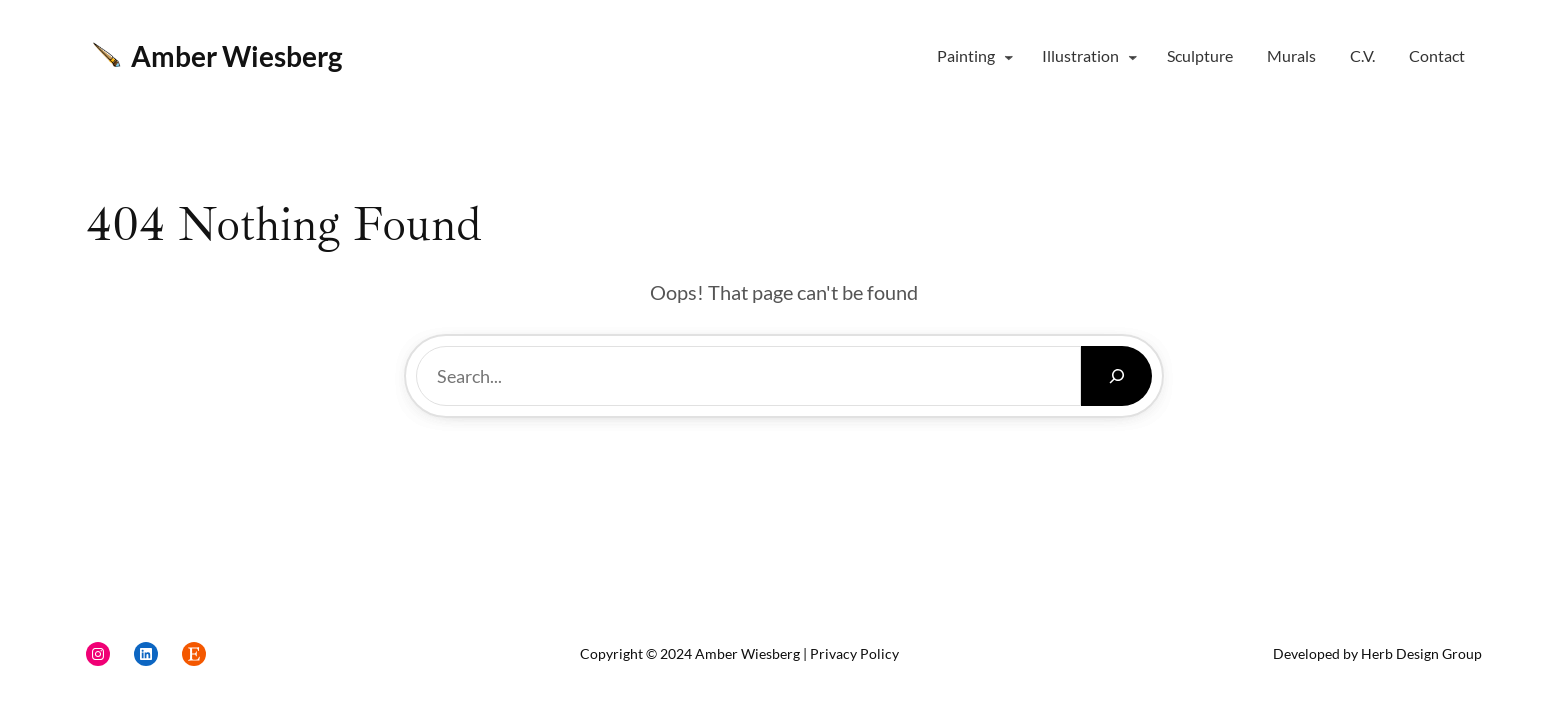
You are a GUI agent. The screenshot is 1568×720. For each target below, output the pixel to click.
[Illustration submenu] (1133, 57)
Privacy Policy (854, 653)
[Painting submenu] (1009, 57)
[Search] (1116, 376)
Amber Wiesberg (236, 56)
